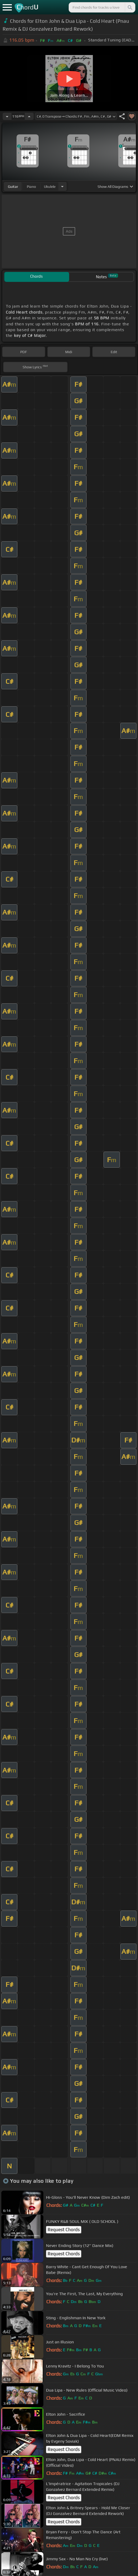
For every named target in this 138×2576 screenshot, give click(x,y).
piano (31, 186)
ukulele (49, 186)
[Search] (129, 7)
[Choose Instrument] (62, 186)
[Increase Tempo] (29, 116)
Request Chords (64, 2229)
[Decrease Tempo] (7, 116)
